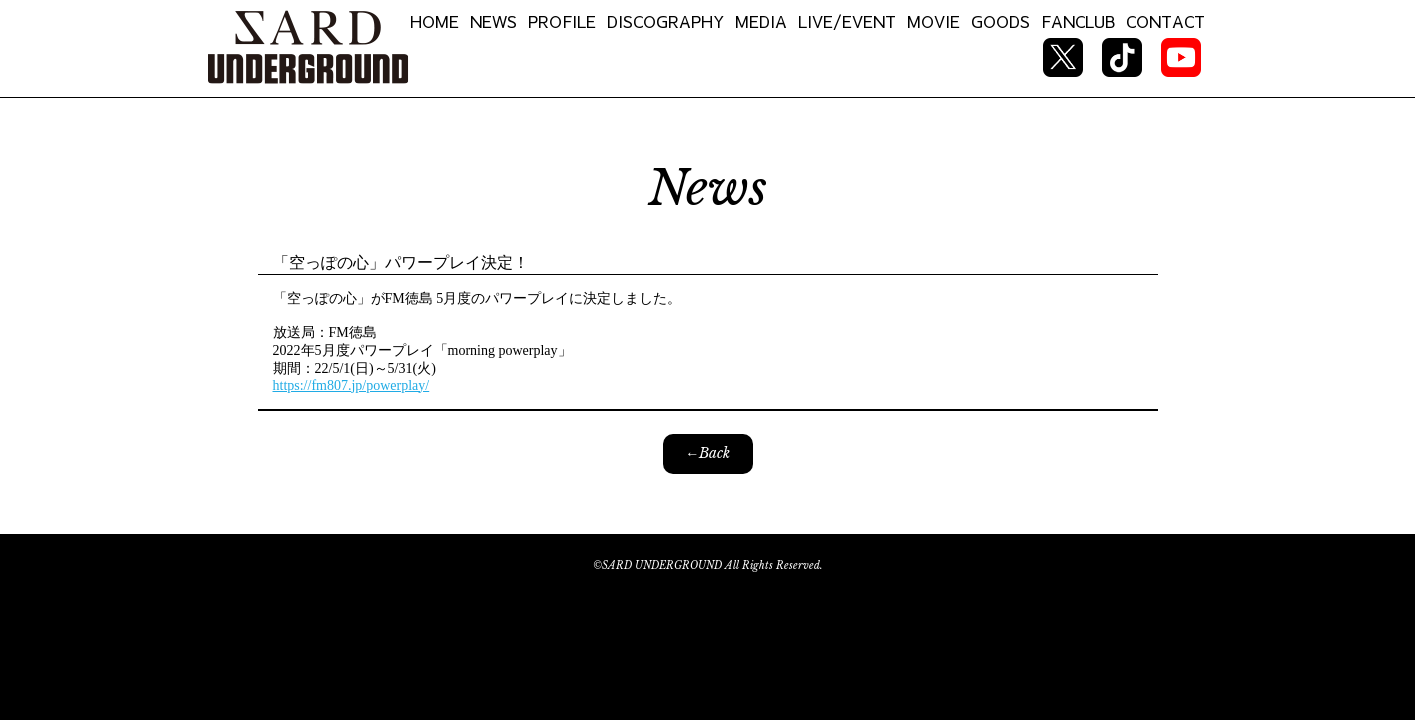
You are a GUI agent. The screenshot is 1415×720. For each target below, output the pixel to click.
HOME (434, 21)
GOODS (1000, 21)
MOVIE (933, 21)
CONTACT (1165, 21)
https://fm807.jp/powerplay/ (351, 385)
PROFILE (562, 21)
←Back (707, 453)
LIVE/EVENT (847, 21)
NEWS (493, 21)
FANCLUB (1078, 21)
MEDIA (761, 21)
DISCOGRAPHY (665, 21)
